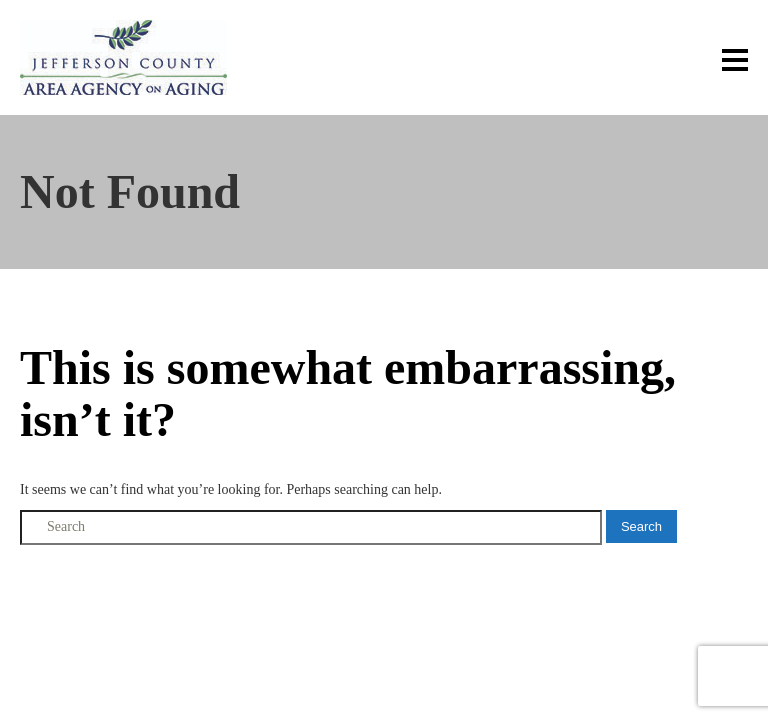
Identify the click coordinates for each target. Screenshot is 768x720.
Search (641, 526)
